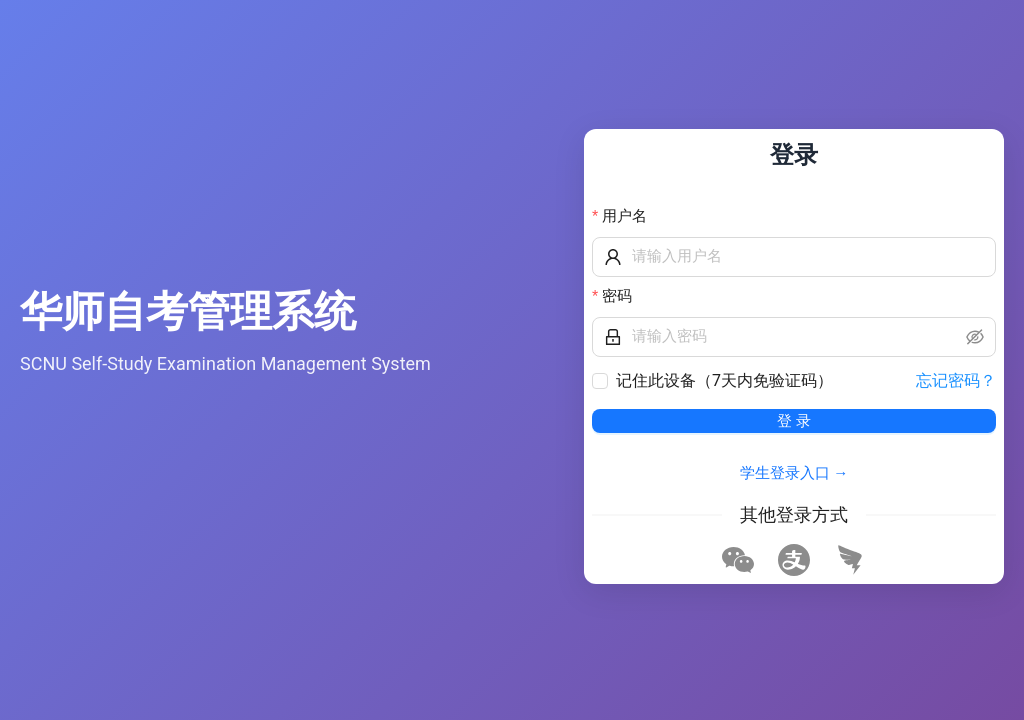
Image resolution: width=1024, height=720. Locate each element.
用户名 (624, 216)
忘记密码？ (956, 380)
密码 (617, 296)
